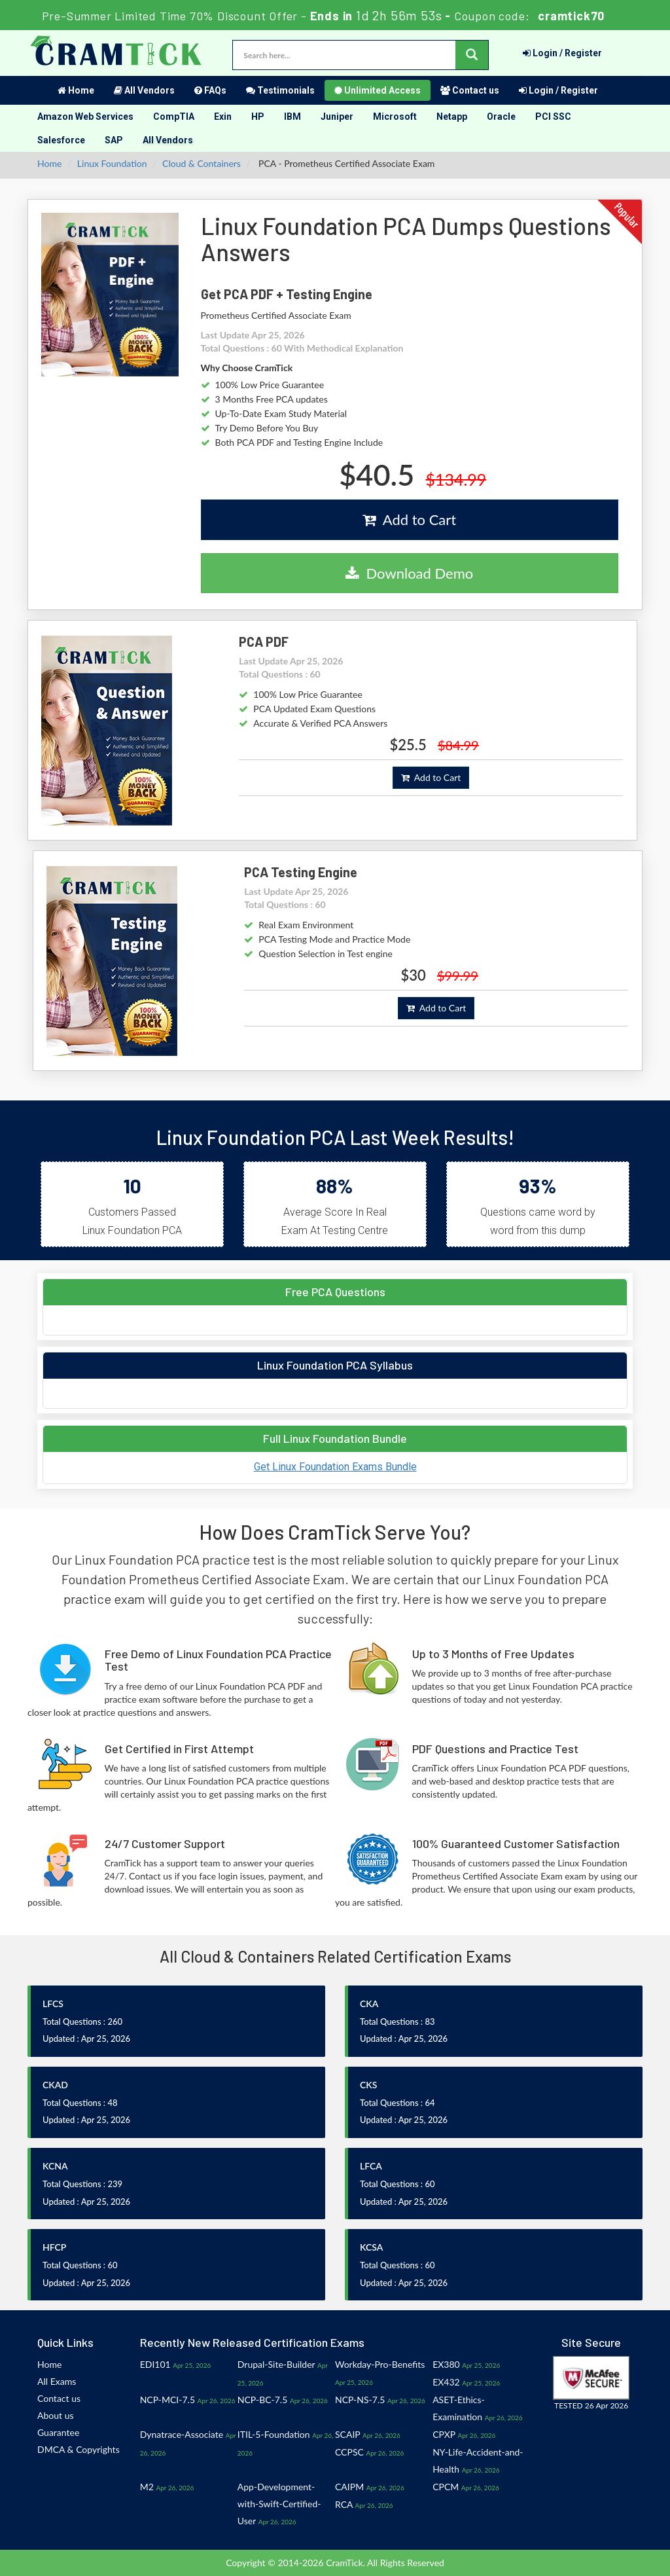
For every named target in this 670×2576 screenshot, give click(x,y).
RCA (344, 2504)
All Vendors (144, 90)
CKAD (55, 2084)
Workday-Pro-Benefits (380, 2364)
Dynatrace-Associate (181, 2434)
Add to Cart (409, 519)
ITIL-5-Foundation (274, 2434)
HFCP (54, 2247)
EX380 (446, 2364)
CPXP (443, 2434)
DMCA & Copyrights (78, 2449)
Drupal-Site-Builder (276, 2364)
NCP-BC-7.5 (262, 2399)
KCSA (371, 2247)
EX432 (446, 2381)
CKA (369, 2003)
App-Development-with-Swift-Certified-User (279, 2503)
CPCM (445, 2486)
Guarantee (58, 2432)
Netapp (451, 116)
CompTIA (173, 116)
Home (76, 90)
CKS (368, 2084)
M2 (147, 2486)
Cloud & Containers (201, 163)
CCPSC (349, 2452)
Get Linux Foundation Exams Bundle (335, 1466)
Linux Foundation (112, 163)
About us (55, 2415)
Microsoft (395, 116)
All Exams (56, 2381)
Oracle (501, 116)
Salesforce (61, 140)
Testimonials (280, 90)
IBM (292, 116)
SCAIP (347, 2434)
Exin (223, 116)
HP (257, 116)
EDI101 (155, 2364)
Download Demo (409, 573)
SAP (114, 140)
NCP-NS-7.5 (360, 2399)
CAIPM (349, 2486)
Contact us (469, 90)
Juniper (337, 116)
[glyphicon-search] (471, 55)
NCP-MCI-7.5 (167, 2399)
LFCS (53, 2003)
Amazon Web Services (85, 116)
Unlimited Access (377, 90)
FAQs (210, 90)
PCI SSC (553, 116)
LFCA (371, 2165)
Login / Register (562, 53)
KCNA (55, 2165)
